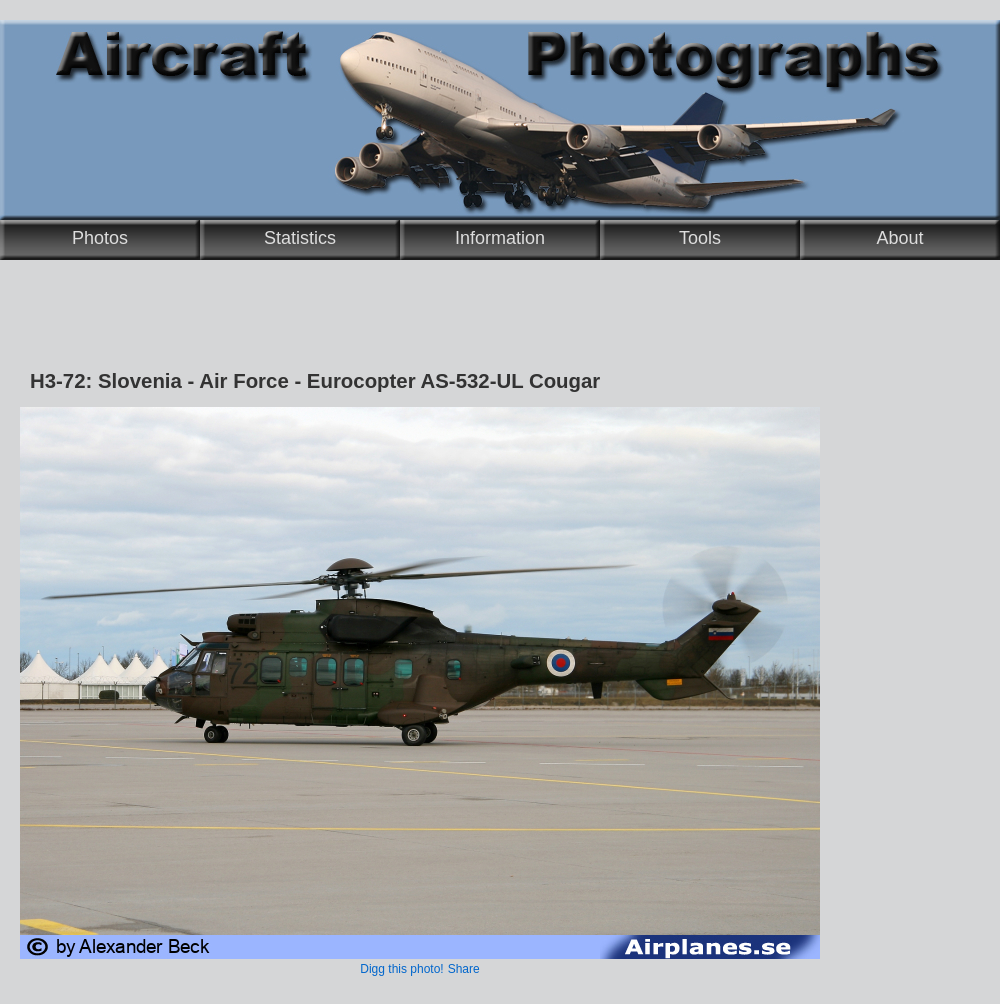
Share (464, 969)
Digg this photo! (401, 969)
